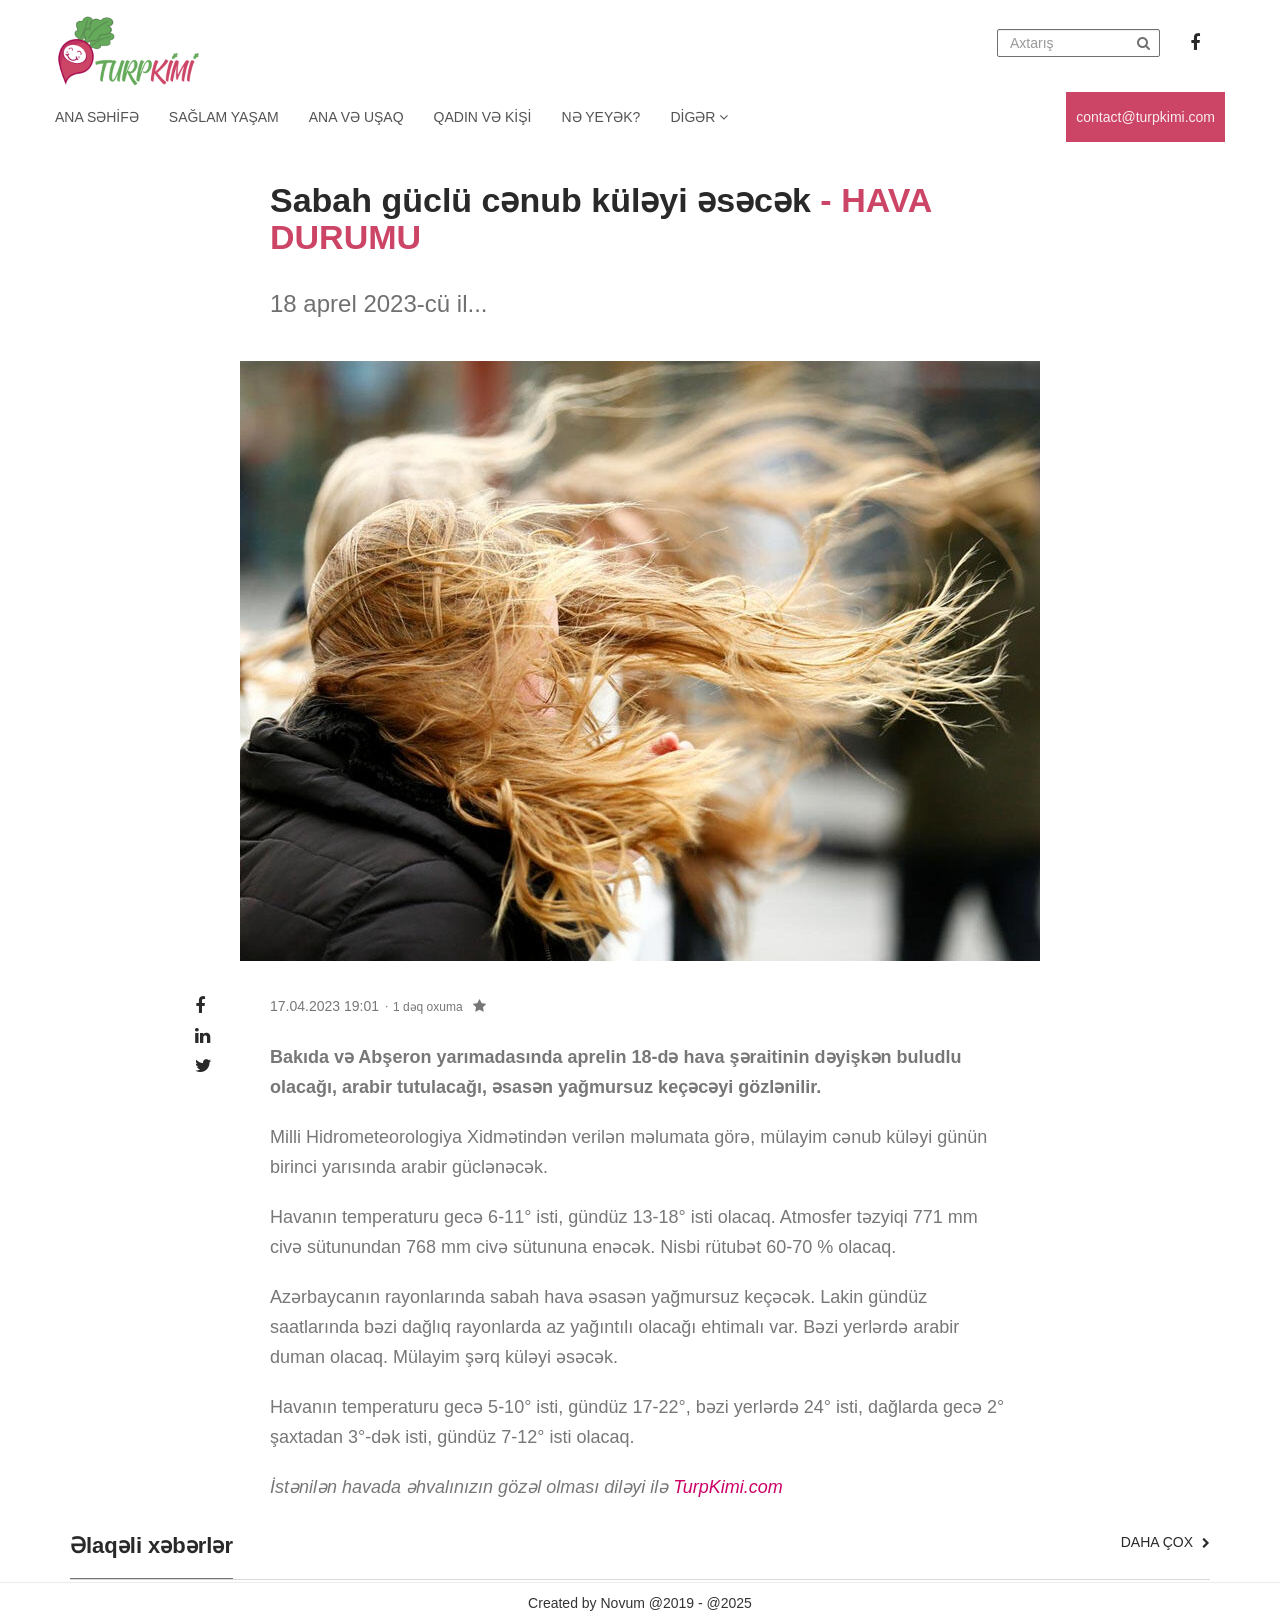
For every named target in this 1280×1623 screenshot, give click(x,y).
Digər (699, 117)
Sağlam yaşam (224, 117)
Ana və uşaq (356, 117)
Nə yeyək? (601, 117)
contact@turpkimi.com (1145, 117)
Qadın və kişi (483, 117)
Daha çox (1165, 1542)
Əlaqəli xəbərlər (151, 1546)
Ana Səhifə (97, 117)
